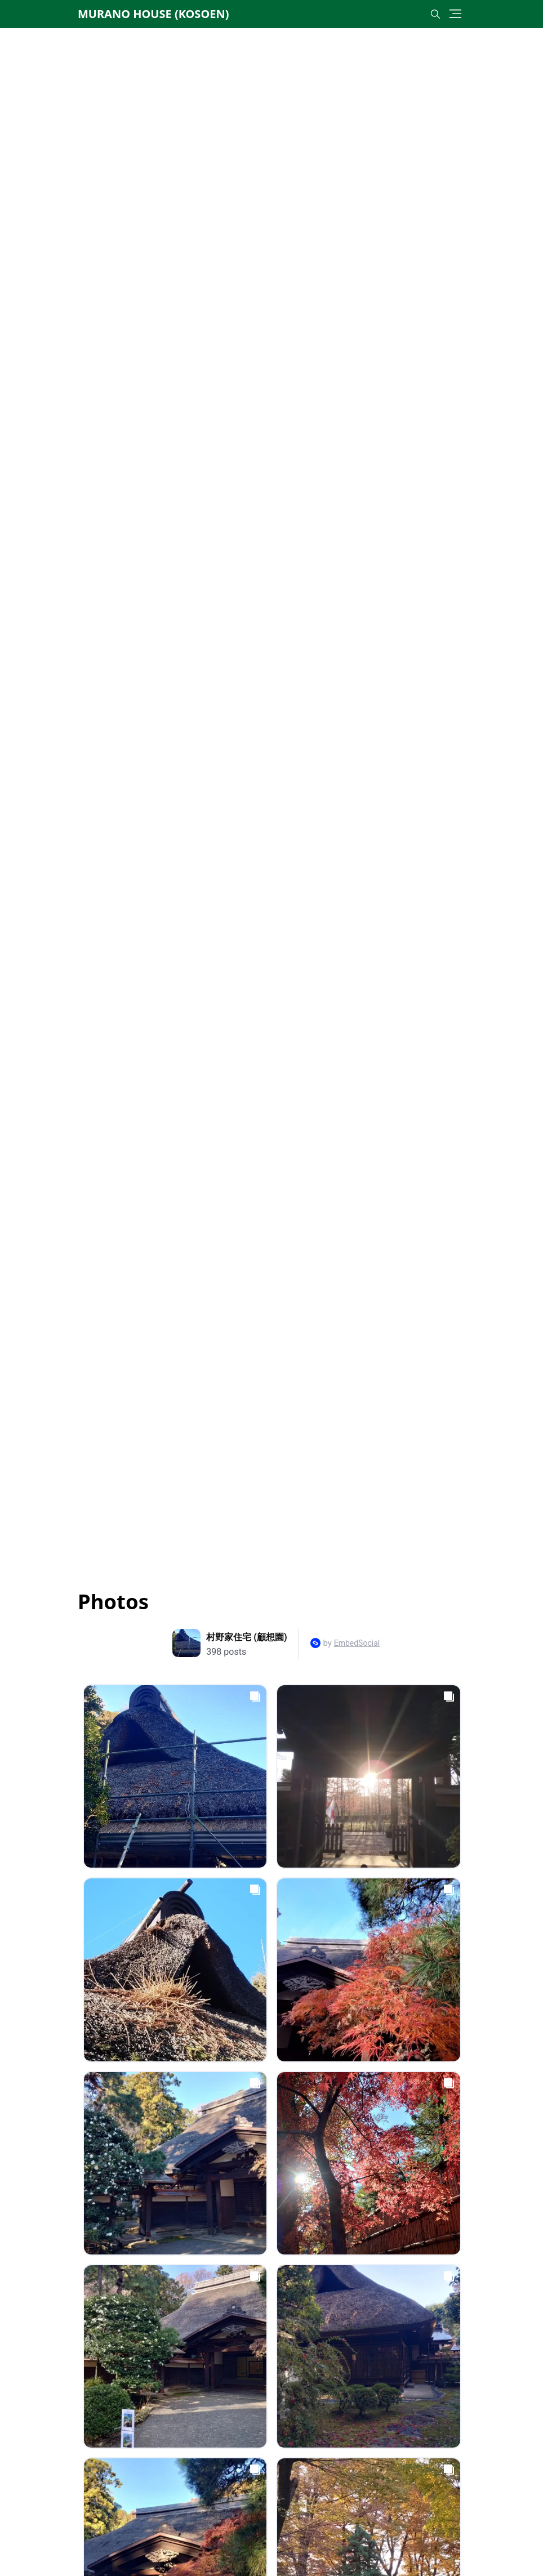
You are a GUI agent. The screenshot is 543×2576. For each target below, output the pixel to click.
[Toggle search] (435, 14)
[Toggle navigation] (455, 14)
